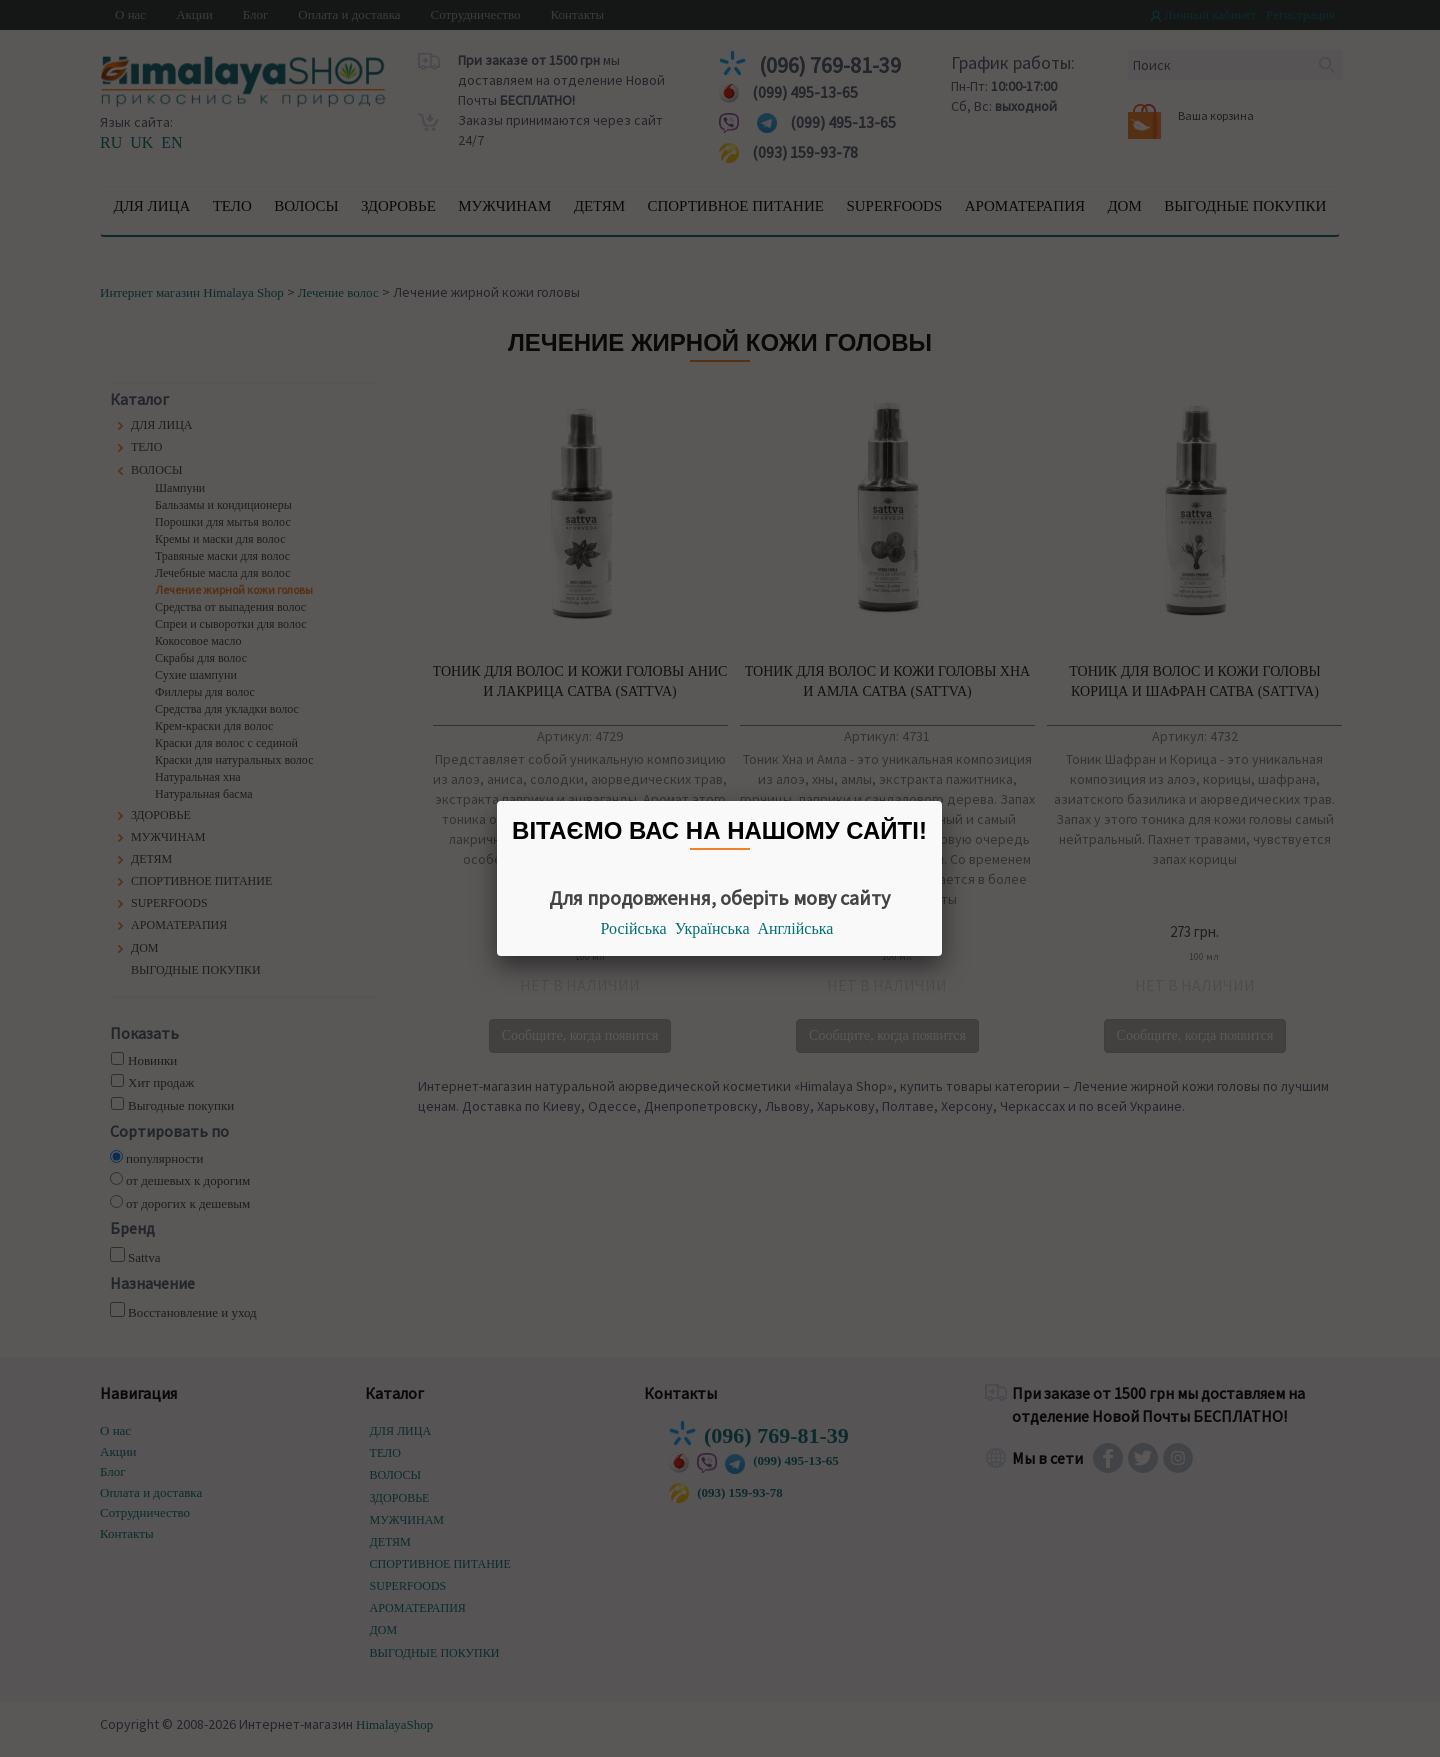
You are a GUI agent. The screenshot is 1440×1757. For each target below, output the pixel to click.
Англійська (796, 928)
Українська (712, 928)
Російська (634, 928)
